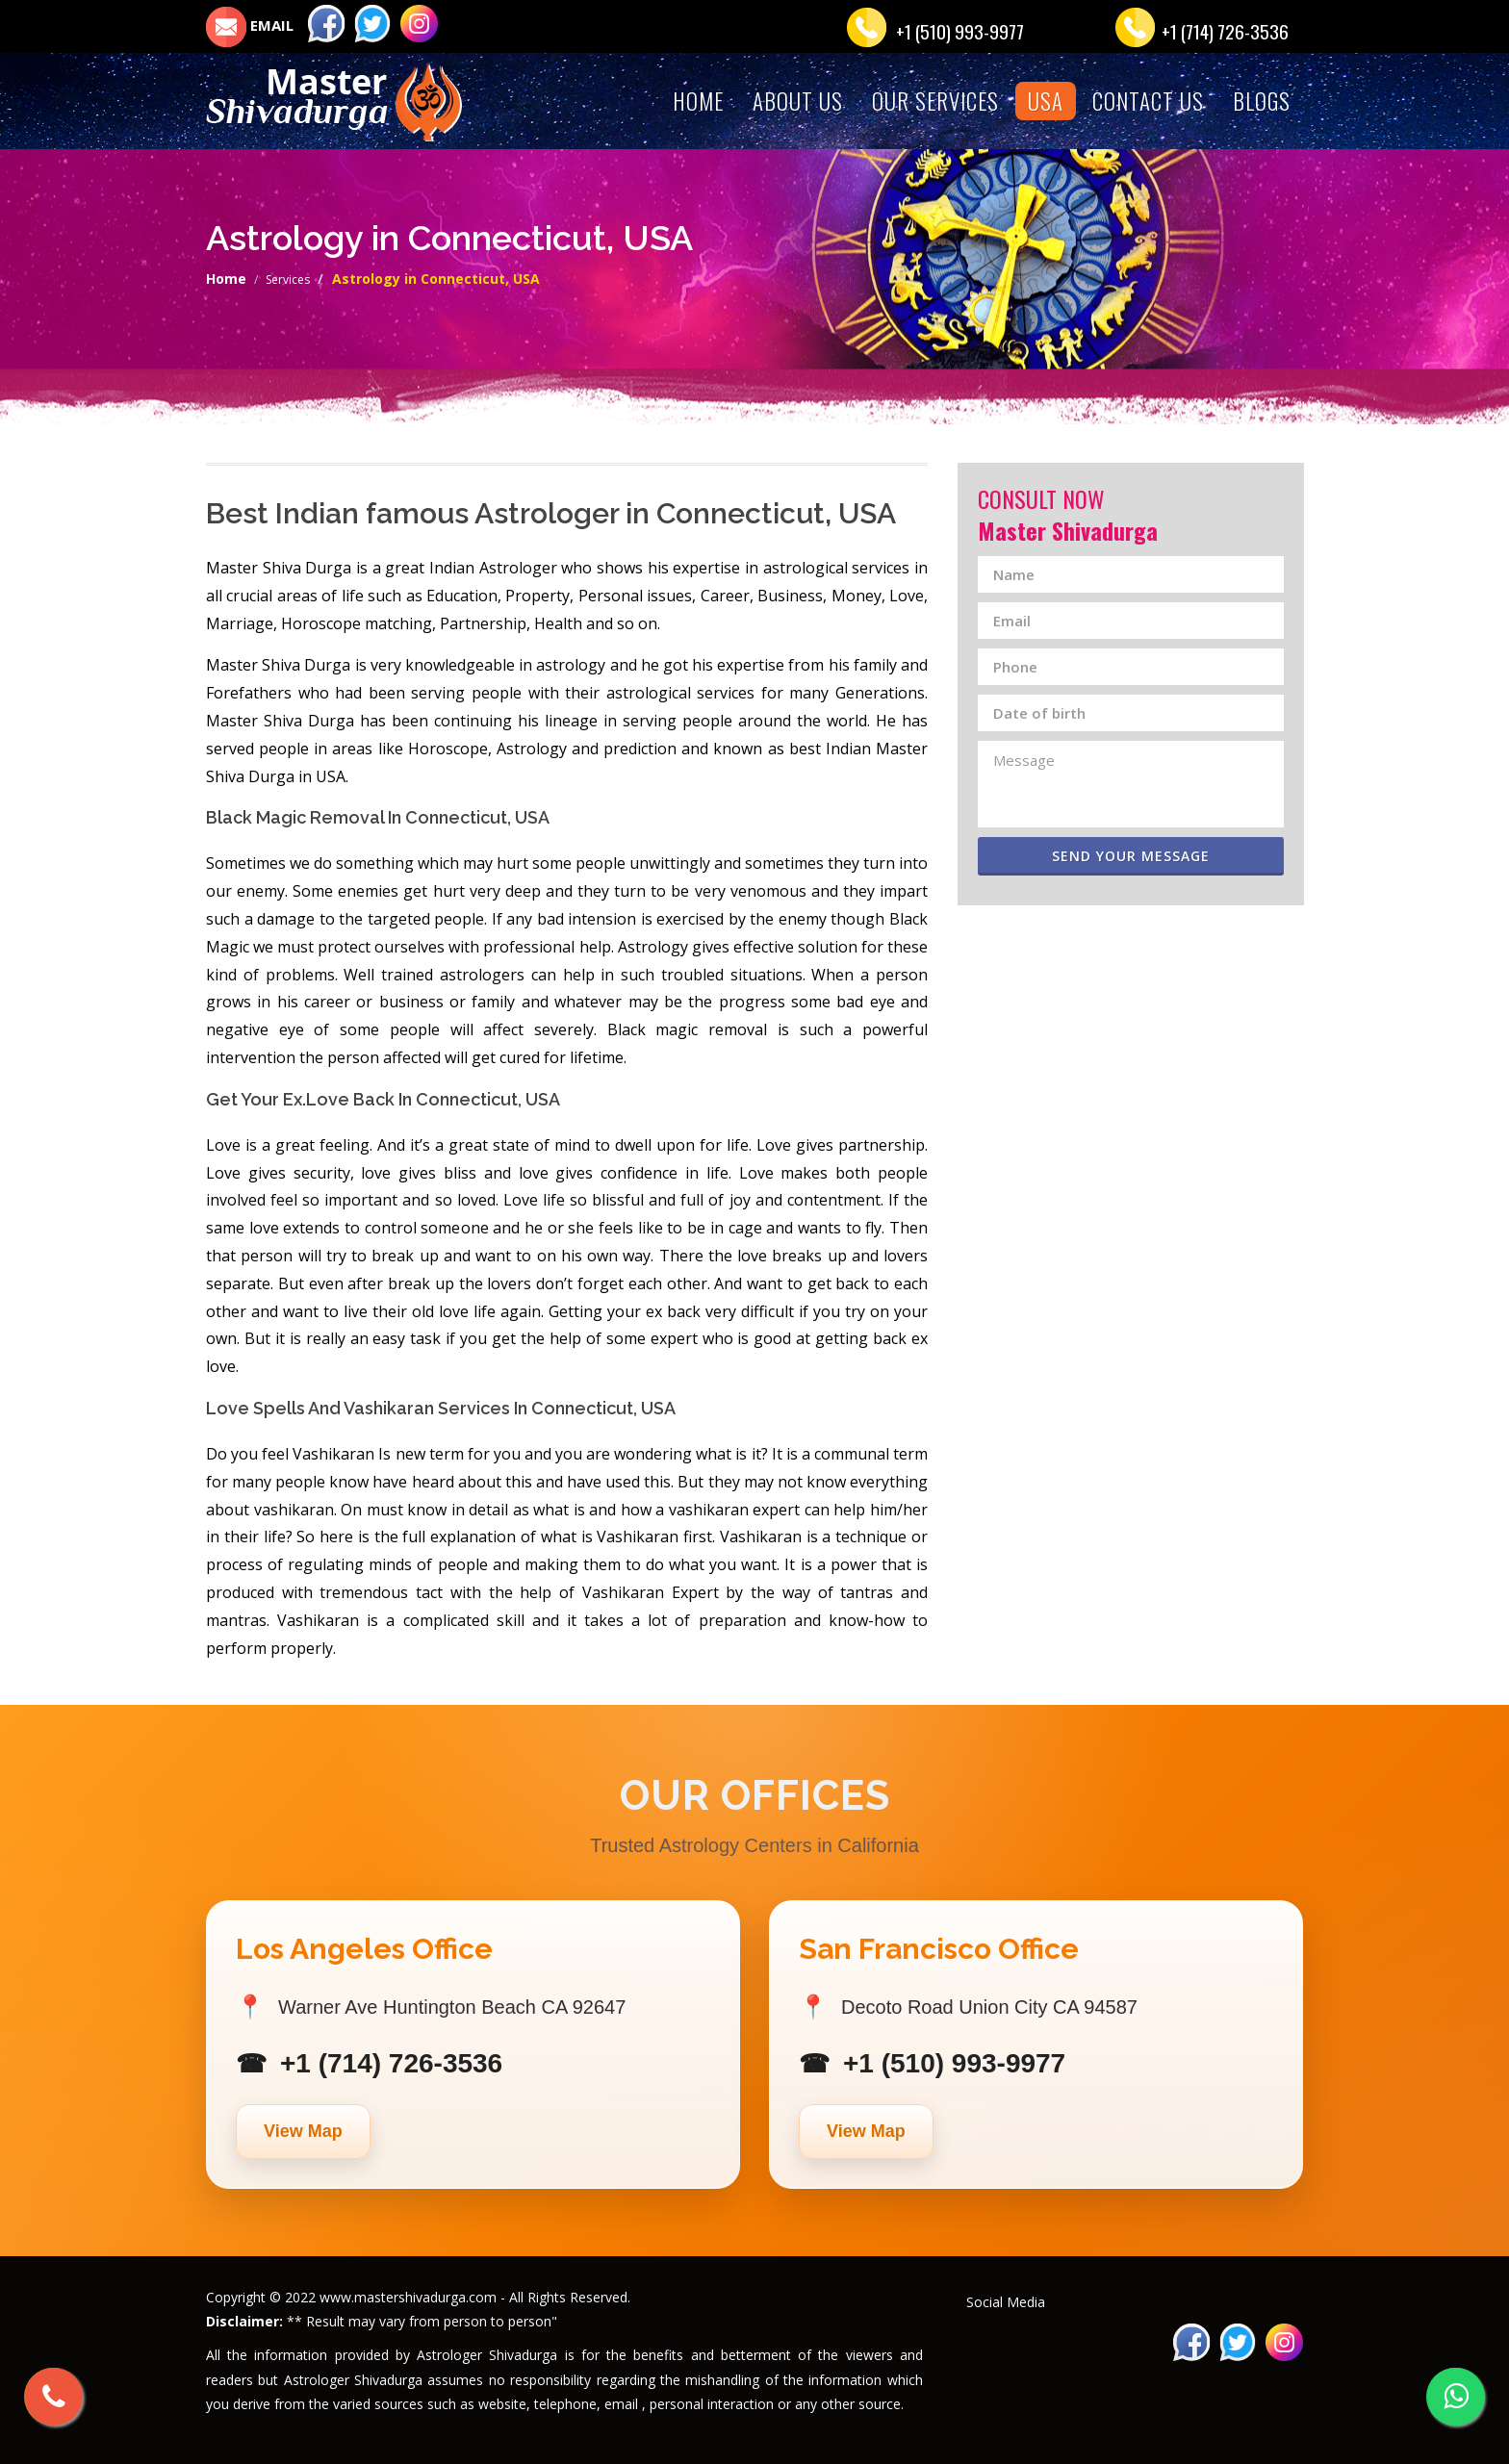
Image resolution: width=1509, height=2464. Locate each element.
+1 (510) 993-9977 (960, 30)
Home (226, 278)
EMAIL (250, 25)
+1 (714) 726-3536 (1225, 30)
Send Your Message (1152, 856)
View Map (303, 2131)
